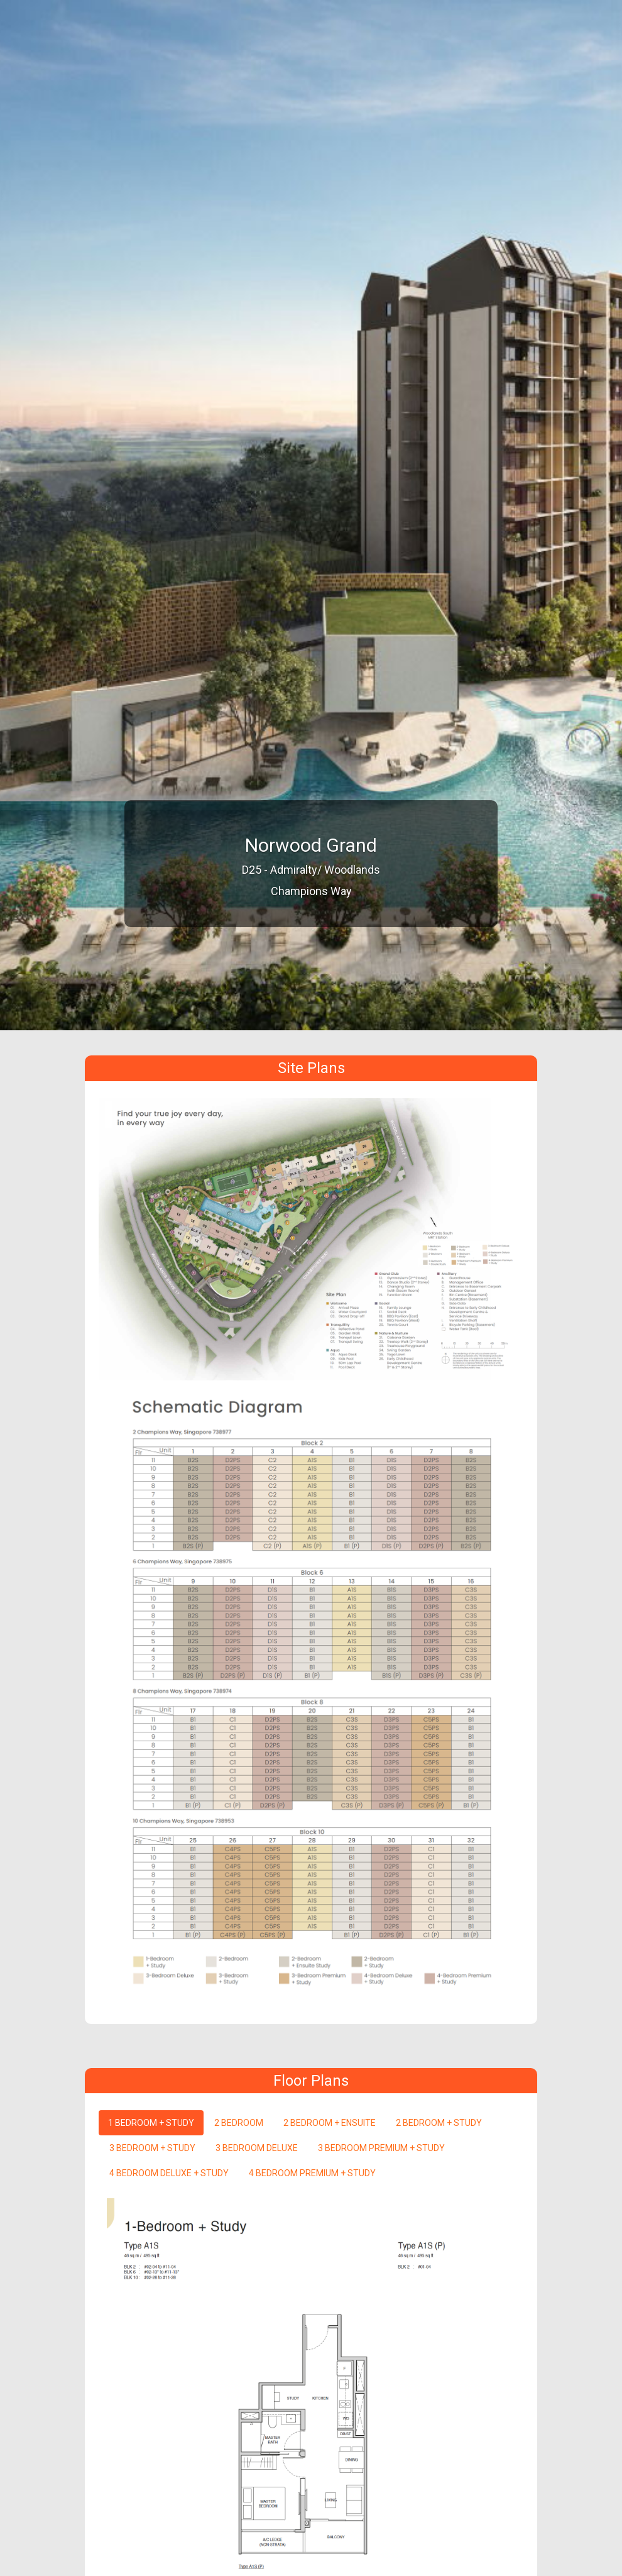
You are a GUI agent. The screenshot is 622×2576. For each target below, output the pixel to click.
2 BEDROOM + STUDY (439, 2123)
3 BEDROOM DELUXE (257, 2148)
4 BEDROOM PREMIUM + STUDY (312, 2173)
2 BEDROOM (238, 2123)
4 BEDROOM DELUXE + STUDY (169, 2173)
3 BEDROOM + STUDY (152, 2148)
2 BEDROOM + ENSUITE (329, 2123)
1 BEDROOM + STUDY (151, 2123)
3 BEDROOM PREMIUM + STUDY (381, 2148)
